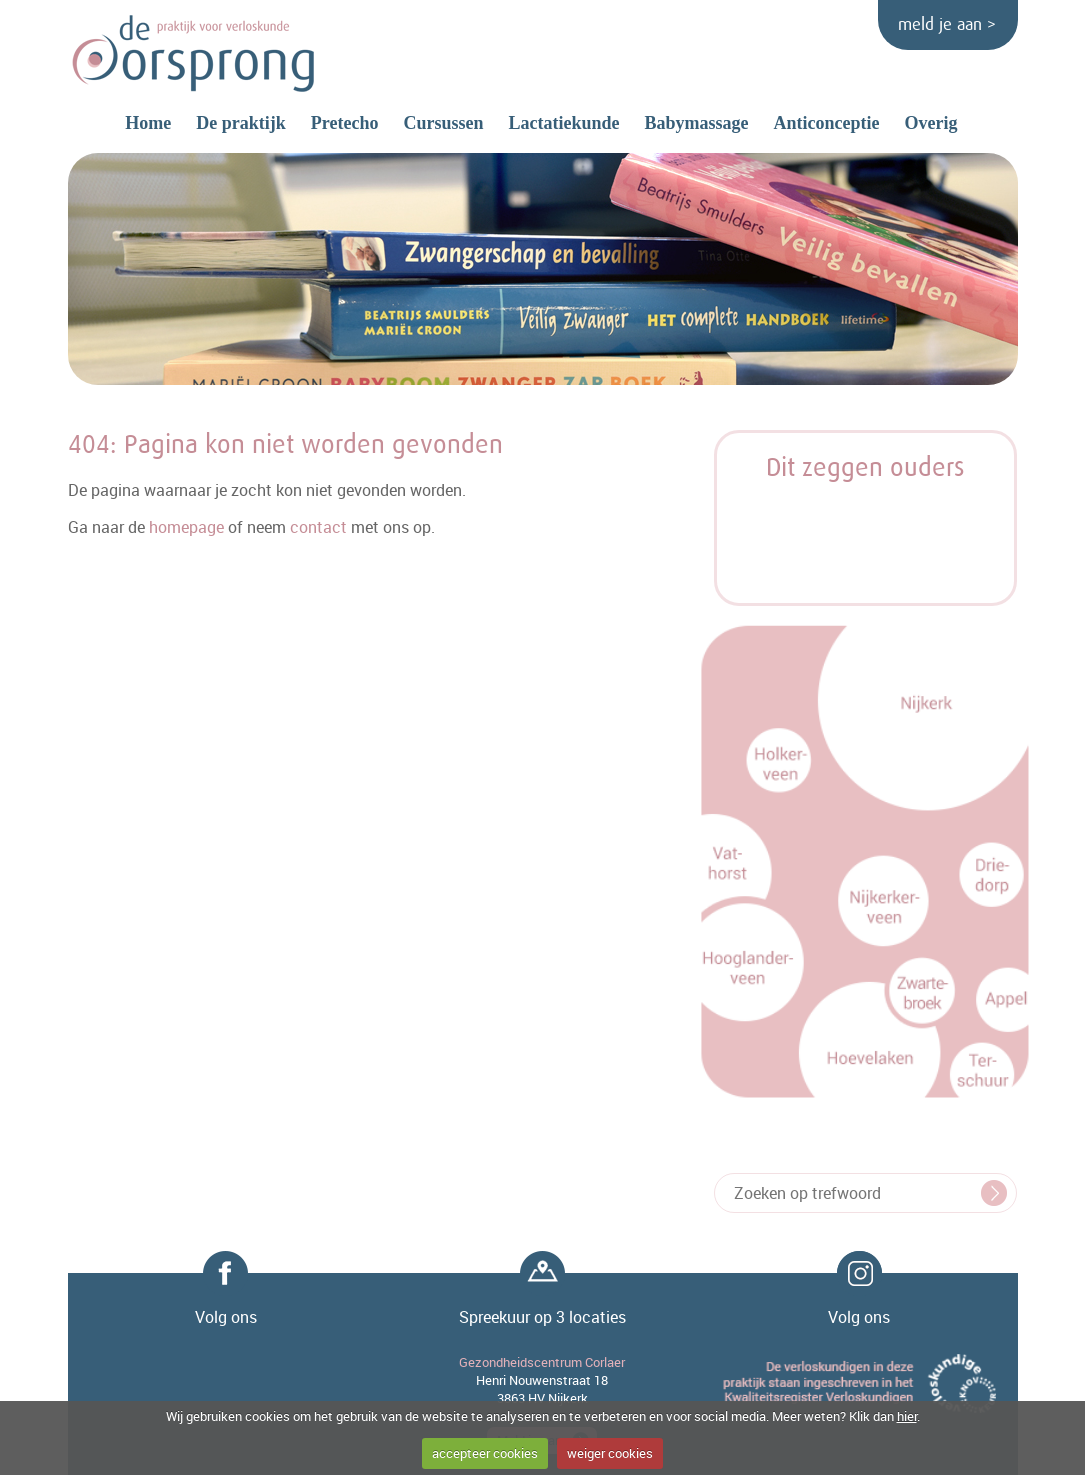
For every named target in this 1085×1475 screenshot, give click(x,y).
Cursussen (443, 123)
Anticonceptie (827, 123)
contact (318, 527)
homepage (186, 527)
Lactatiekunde (564, 123)
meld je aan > (947, 25)
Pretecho (345, 123)
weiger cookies (610, 1453)
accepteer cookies (485, 1453)
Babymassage (697, 123)
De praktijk (241, 123)
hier (907, 1416)
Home (148, 123)
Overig (931, 123)
